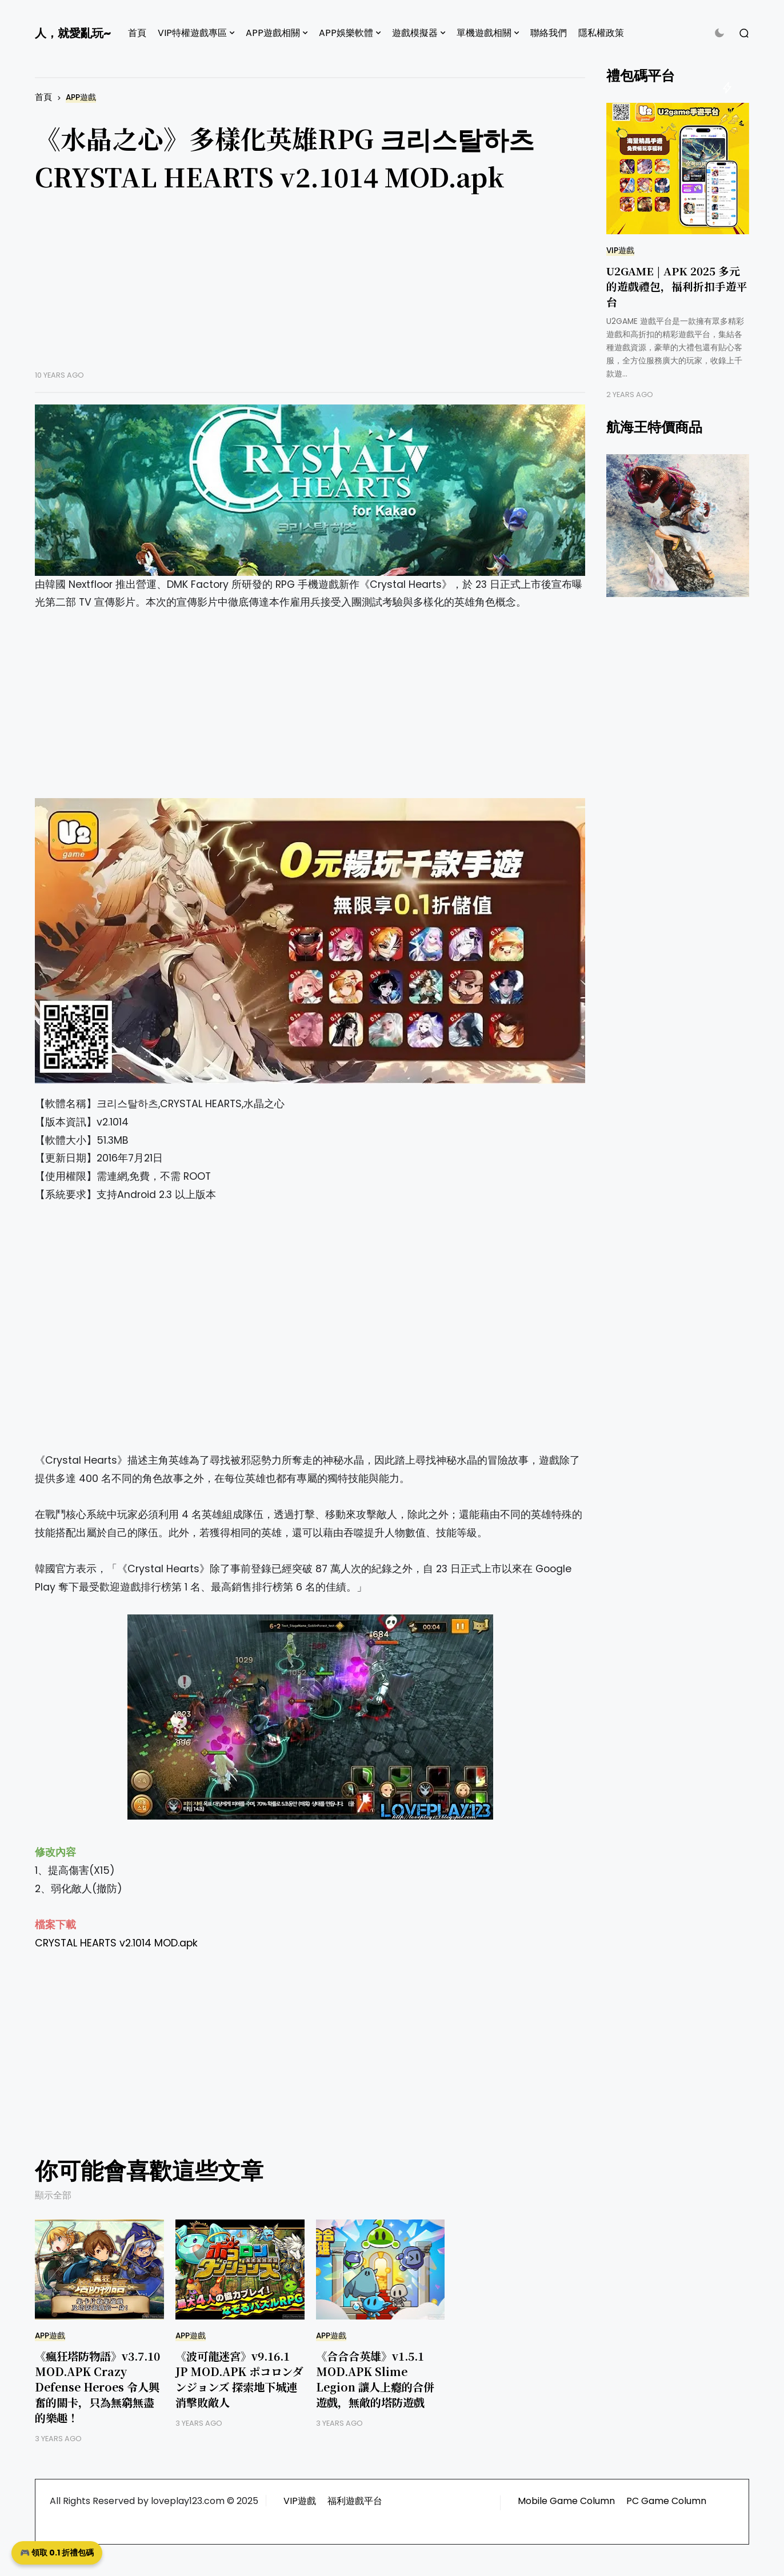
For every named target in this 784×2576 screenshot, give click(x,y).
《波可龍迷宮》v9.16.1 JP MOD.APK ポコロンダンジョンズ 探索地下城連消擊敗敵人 (239, 2379)
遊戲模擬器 (415, 32)
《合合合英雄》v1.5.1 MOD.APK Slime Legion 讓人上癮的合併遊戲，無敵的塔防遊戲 (375, 2379)
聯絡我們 (548, 32)
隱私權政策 (601, 32)
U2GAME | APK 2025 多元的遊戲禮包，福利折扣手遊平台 (676, 286)
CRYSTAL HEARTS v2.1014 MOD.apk (116, 1943)
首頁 (137, 32)
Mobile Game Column (566, 2500)
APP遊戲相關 (273, 32)
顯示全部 (53, 2195)
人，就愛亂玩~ (73, 33)
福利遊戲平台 (354, 2500)
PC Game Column (666, 2500)
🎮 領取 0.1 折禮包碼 (57, 2552)
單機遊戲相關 (484, 32)
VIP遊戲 (620, 250)
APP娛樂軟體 (346, 32)
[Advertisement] (310, 290)
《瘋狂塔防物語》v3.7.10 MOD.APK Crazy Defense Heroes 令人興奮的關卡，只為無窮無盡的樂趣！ (97, 2386)
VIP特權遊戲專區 (192, 32)
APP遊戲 (81, 97)
